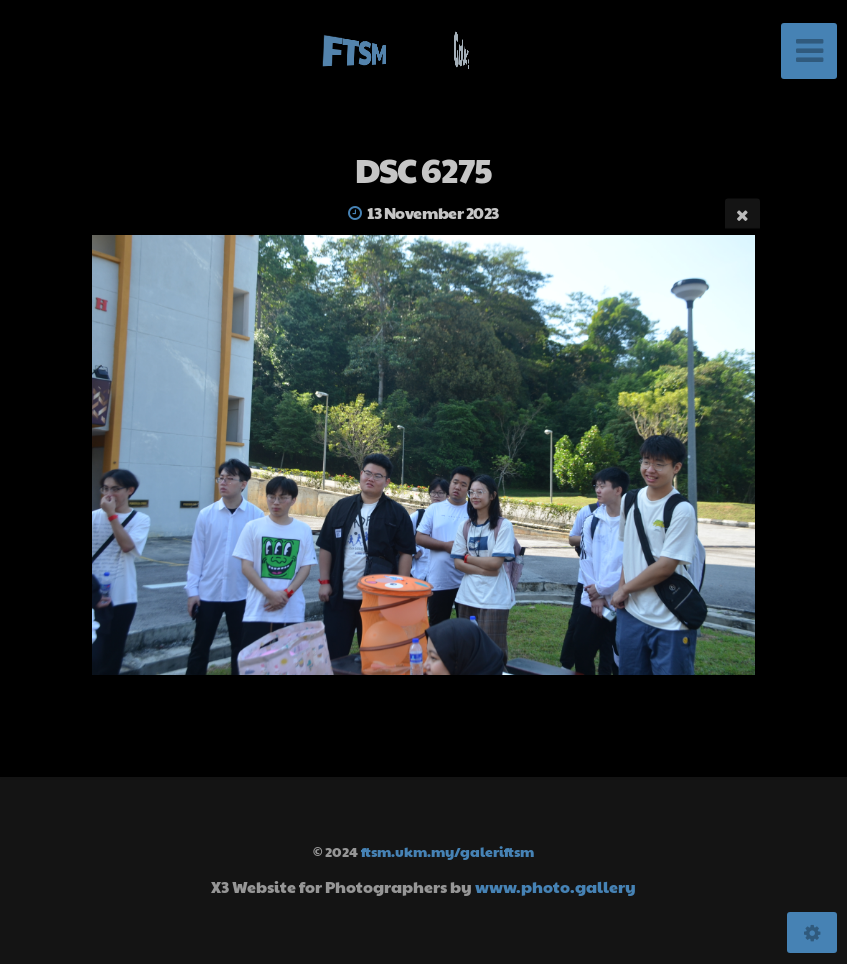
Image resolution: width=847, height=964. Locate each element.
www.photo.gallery (555, 886)
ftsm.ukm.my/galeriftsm (447, 851)
